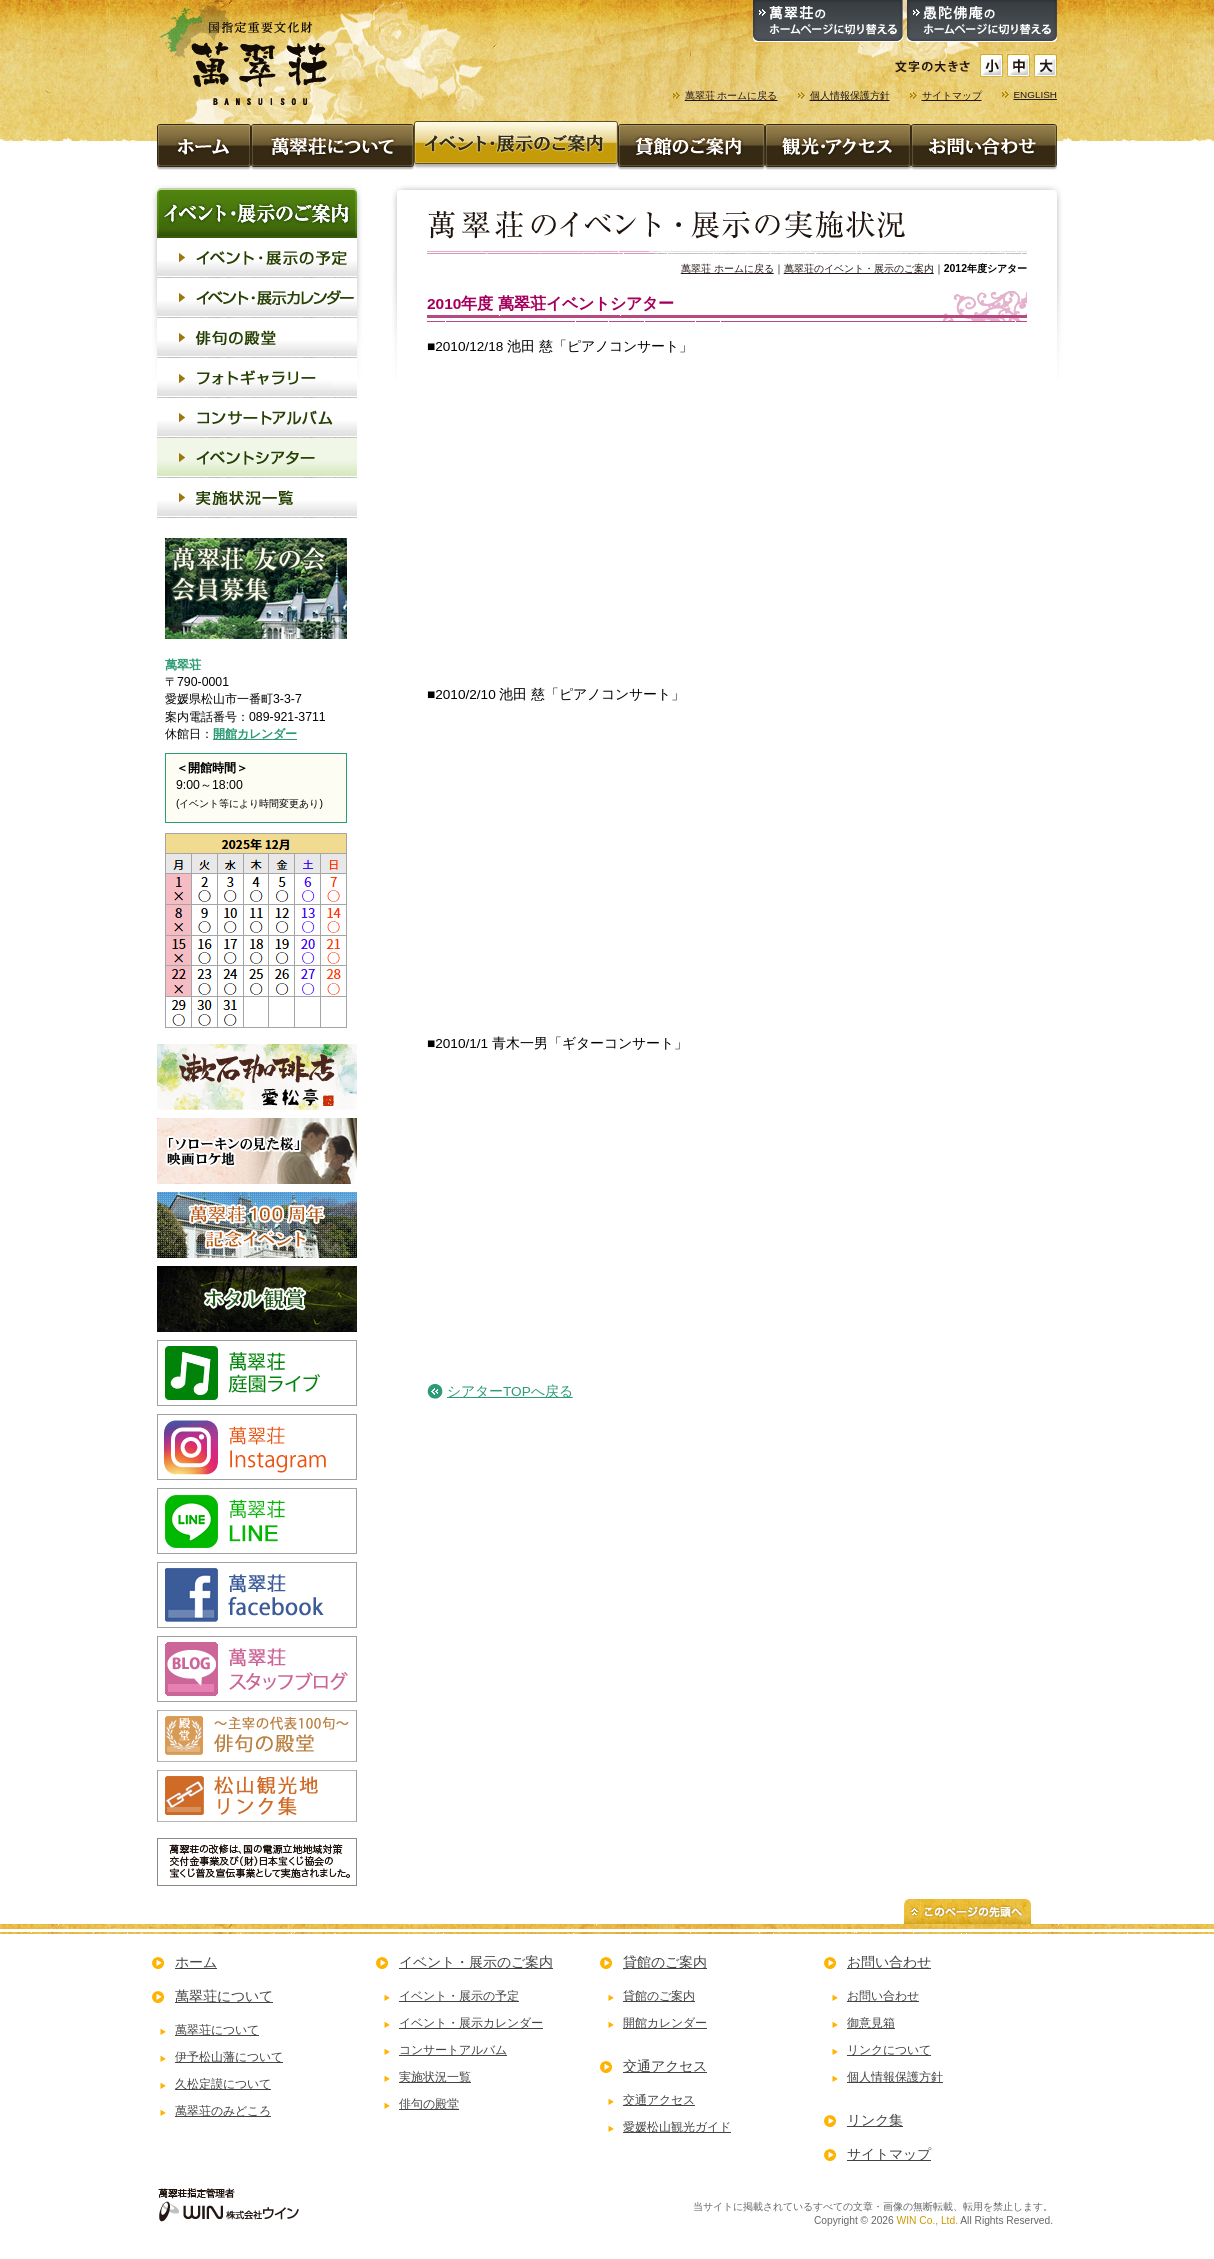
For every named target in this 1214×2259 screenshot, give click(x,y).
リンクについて (889, 2050)
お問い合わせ (889, 1962)
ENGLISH (1036, 94)
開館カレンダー (255, 734)
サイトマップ (952, 95)
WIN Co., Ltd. (927, 2220)
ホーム (196, 1962)
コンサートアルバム (453, 2050)
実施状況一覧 (435, 2077)
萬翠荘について (224, 1996)
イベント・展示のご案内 (476, 1962)
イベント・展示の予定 (459, 1996)
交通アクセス (665, 2066)
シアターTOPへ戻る (510, 1391)
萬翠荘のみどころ (223, 2111)
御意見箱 (871, 2023)
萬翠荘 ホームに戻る (731, 95)
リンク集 (875, 2120)
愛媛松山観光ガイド (677, 2127)
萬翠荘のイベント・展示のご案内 (859, 268)
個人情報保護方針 (850, 95)
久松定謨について (223, 2084)
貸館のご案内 (665, 1962)
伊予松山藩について (229, 2057)
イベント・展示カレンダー (471, 2023)
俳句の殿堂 (429, 2104)
